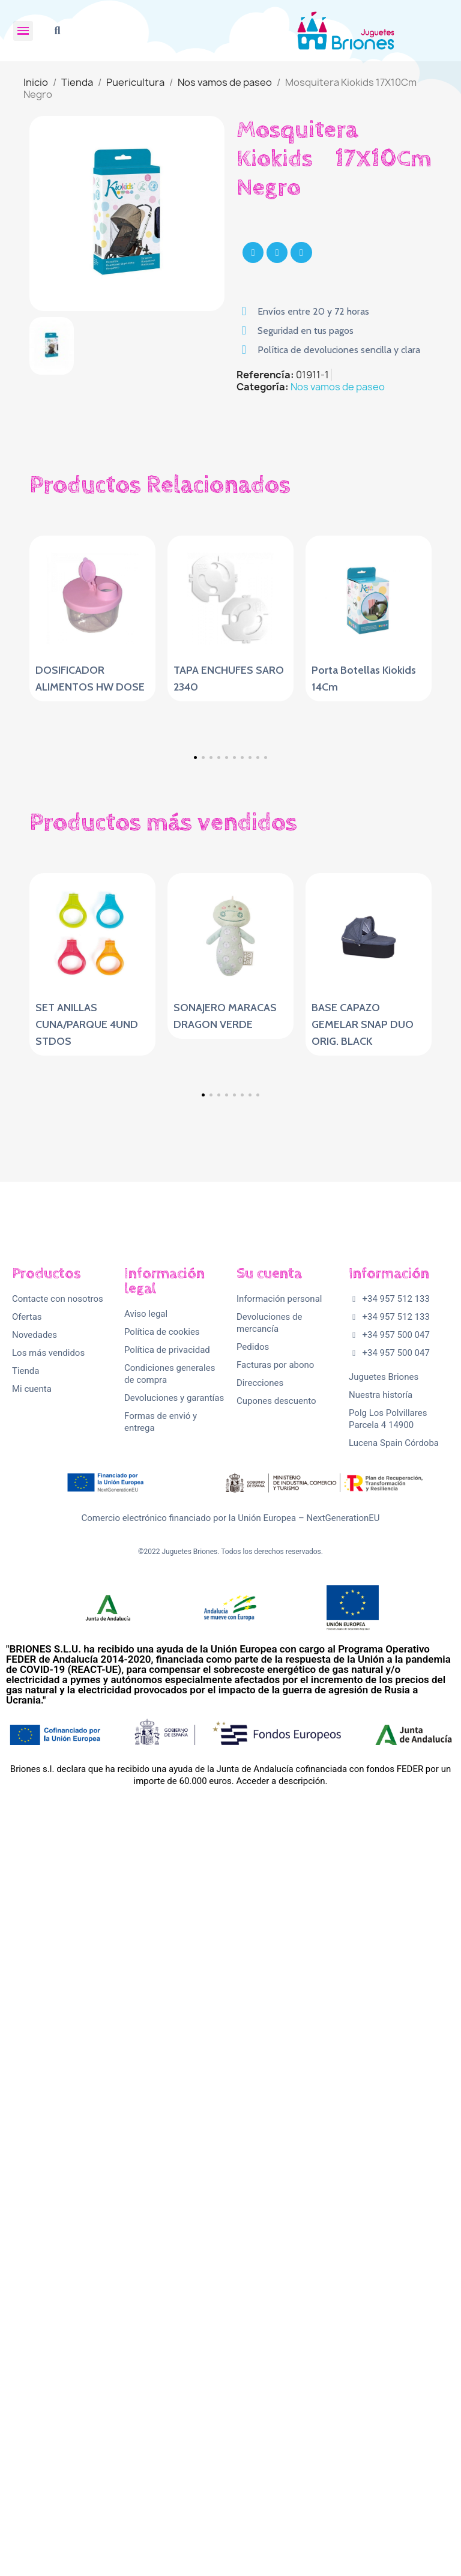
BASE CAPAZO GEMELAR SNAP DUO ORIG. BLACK (363, 1373)
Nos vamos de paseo (338, 386)
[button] (57, 31)
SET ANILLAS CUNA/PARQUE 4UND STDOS (86, 1373)
